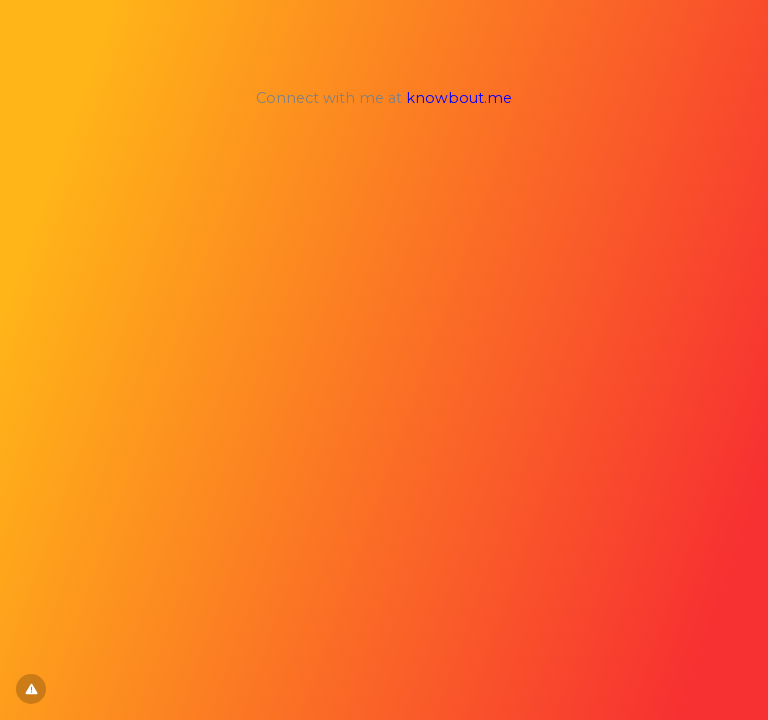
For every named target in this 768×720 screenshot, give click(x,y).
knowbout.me (459, 98)
